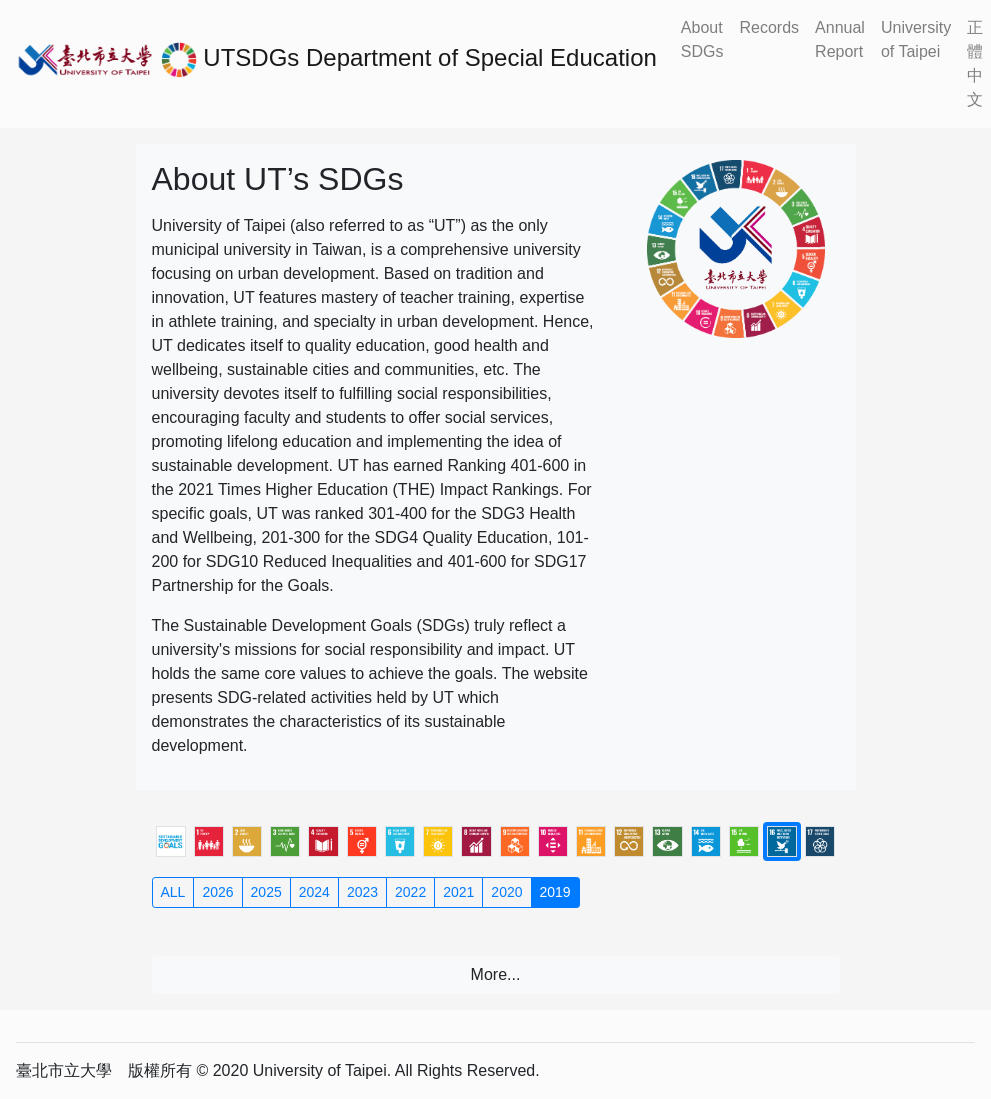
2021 (458, 892)
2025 (266, 892)
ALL (173, 892)
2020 (506, 892)
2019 (555, 892)
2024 (314, 892)
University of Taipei (916, 39)
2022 (410, 892)
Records (770, 27)
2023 (362, 892)
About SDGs (702, 39)
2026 (217, 892)
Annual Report (840, 39)
